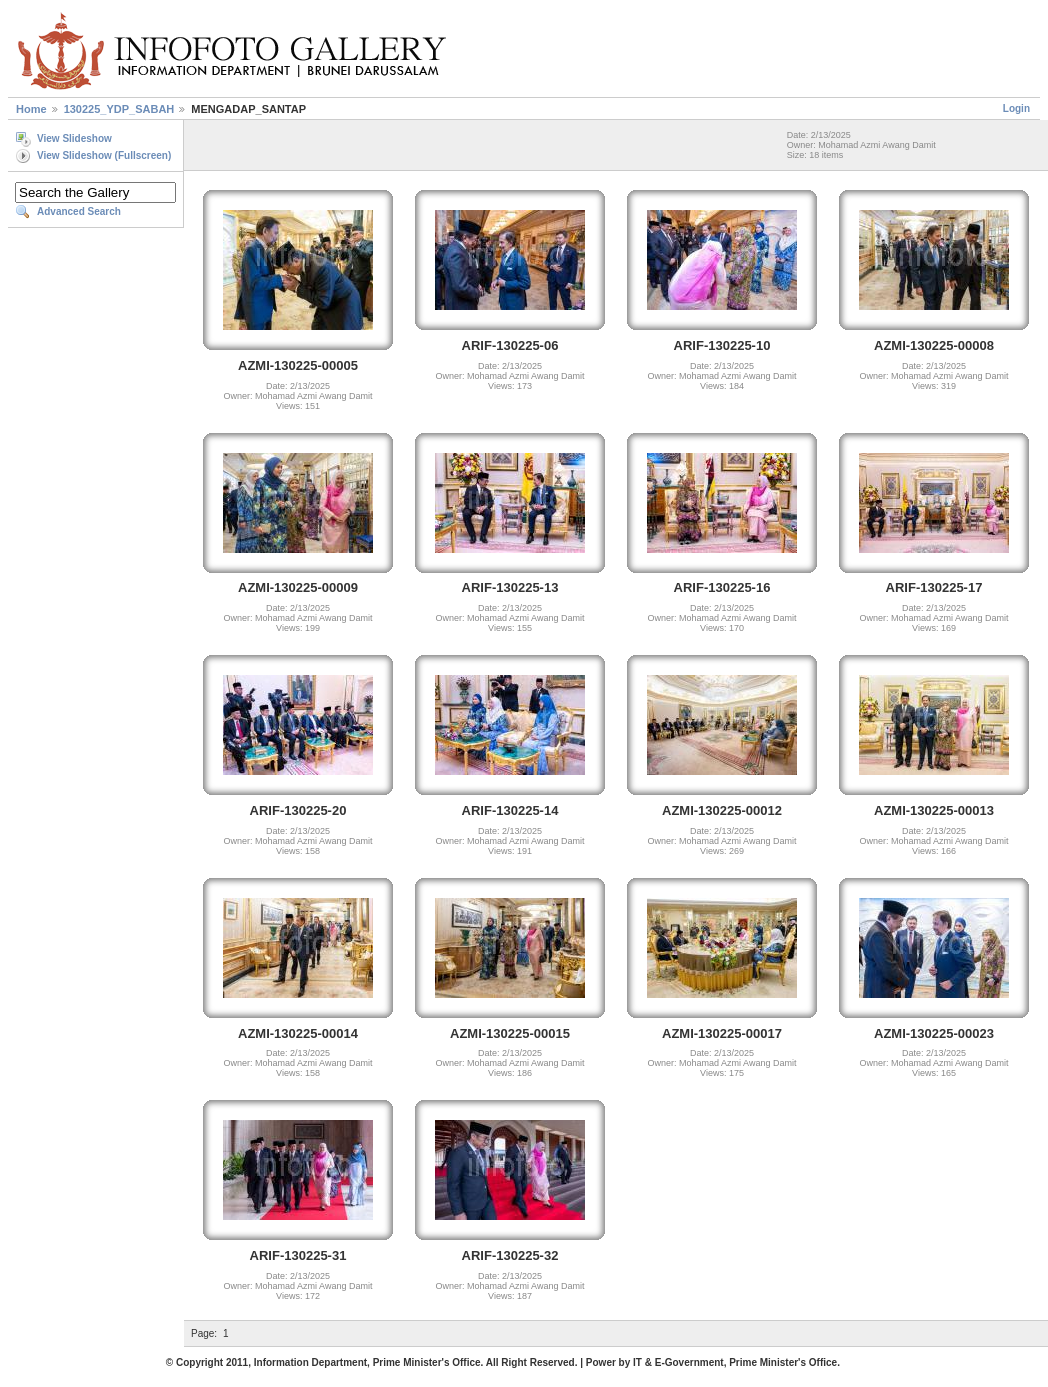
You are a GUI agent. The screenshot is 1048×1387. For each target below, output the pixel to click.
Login (1016, 108)
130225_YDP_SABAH (119, 109)
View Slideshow (74, 138)
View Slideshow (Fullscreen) (104, 155)
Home (31, 109)
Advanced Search (79, 211)
